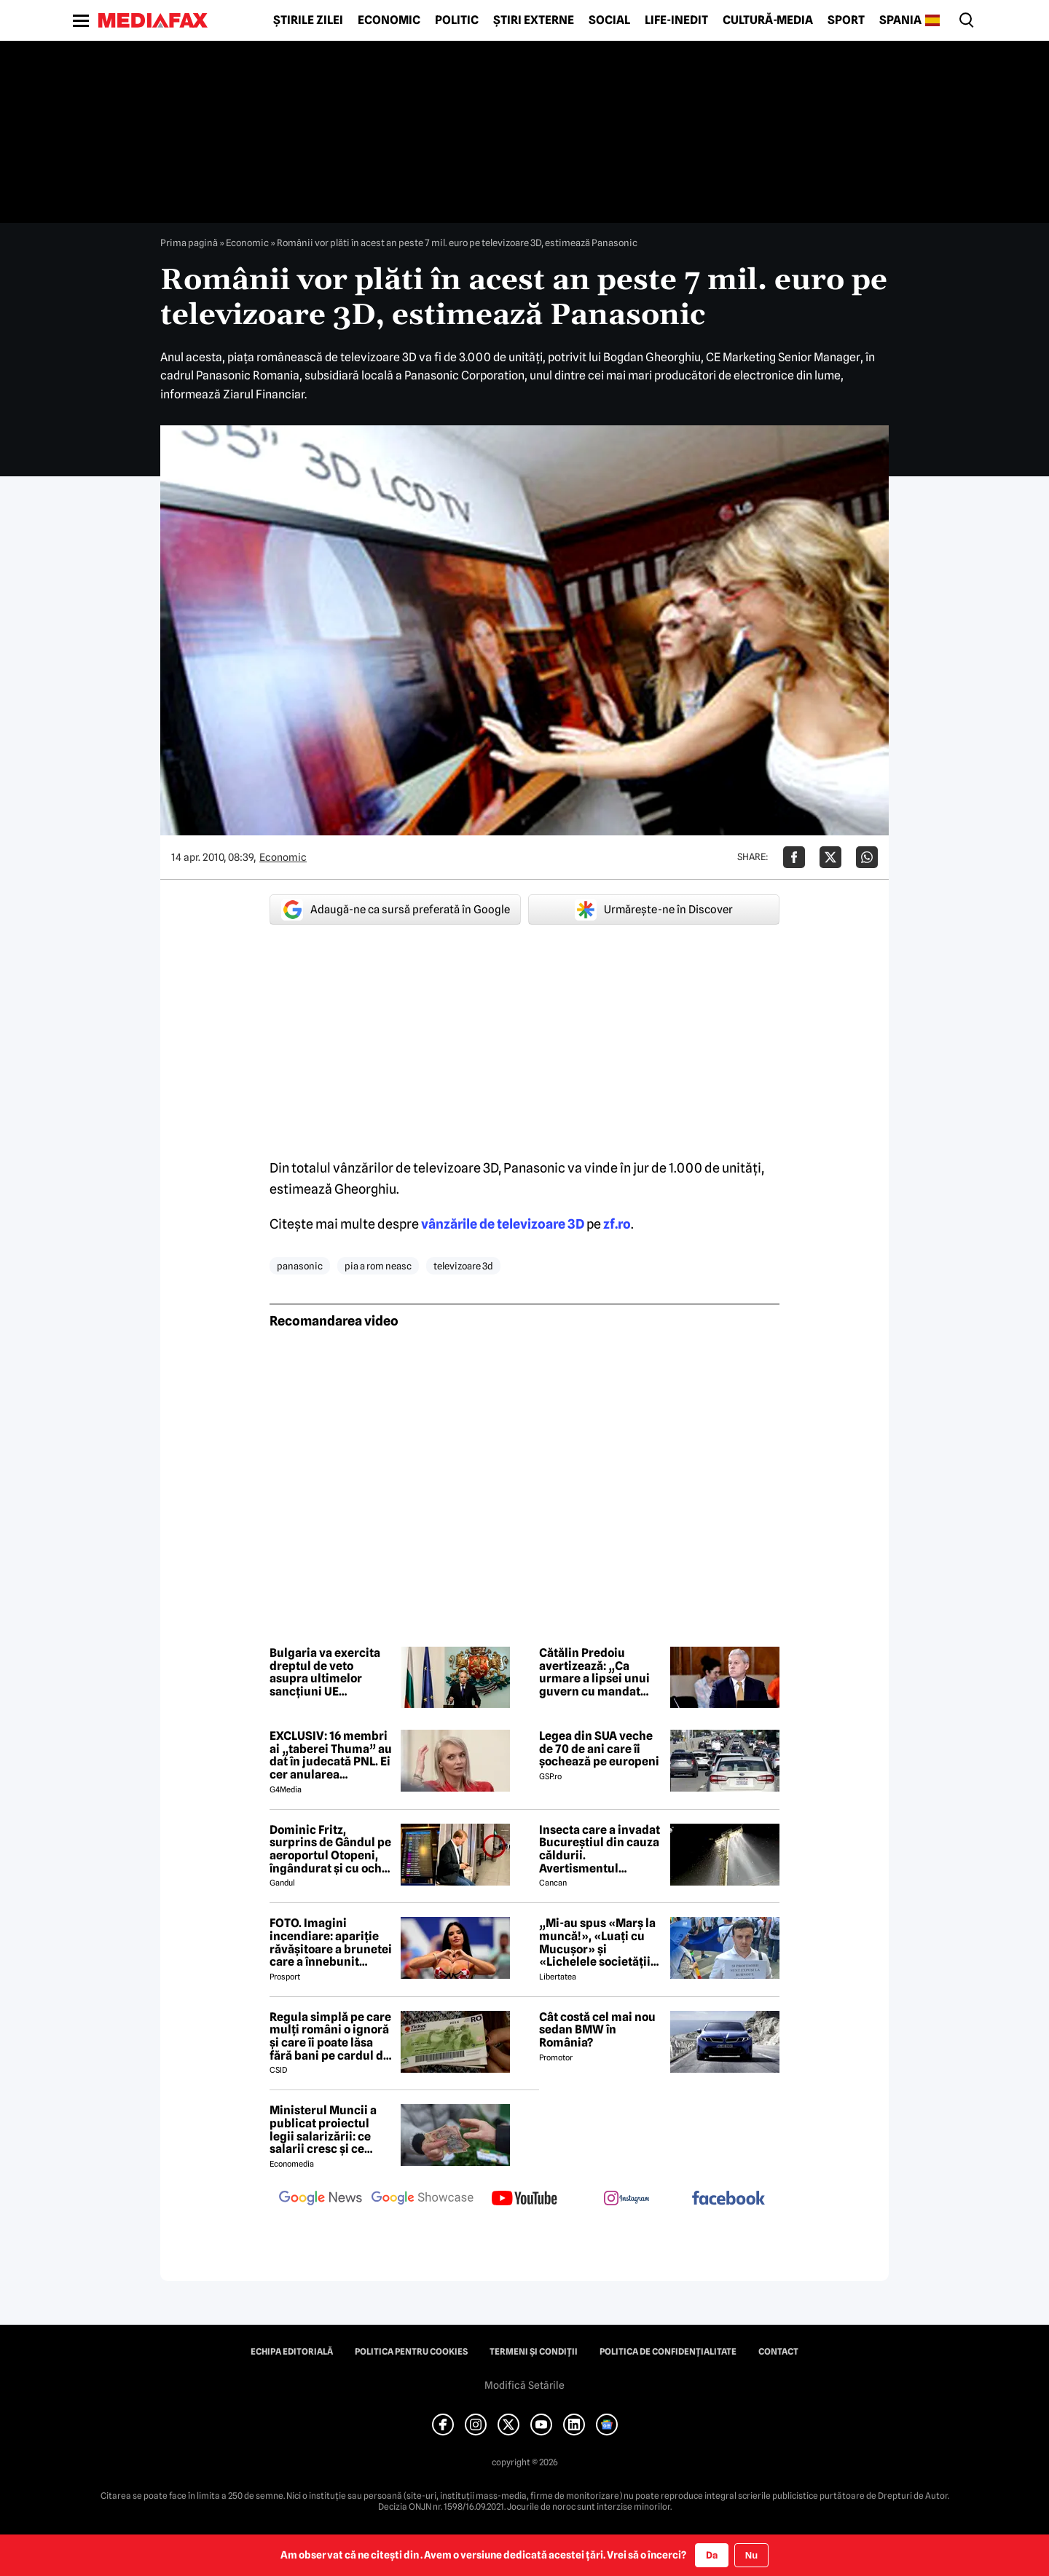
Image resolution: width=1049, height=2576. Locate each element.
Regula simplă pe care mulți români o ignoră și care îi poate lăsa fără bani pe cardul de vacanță (330, 2036)
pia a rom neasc (378, 1266)
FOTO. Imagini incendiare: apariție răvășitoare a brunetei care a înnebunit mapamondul (331, 1942)
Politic (457, 20)
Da (712, 2555)
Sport (846, 20)
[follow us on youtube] (524, 2199)
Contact (778, 2352)
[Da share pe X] (830, 857)
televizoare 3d (463, 1266)
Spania (900, 20)
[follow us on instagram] (626, 2199)
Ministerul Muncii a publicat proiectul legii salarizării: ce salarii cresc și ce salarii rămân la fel (323, 2129)
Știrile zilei (308, 20)
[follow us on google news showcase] (423, 2199)
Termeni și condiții (534, 2352)
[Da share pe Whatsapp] (867, 857)
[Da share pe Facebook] (794, 857)
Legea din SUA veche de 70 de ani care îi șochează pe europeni (599, 1749)
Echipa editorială (292, 2352)
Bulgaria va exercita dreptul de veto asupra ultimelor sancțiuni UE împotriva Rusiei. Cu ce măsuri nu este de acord (326, 1672)
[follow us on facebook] (728, 2199)
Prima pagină (189, 242)
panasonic (300, 1266)
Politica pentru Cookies (411, 2352)
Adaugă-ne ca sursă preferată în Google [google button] (395, 910)
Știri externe (533, 20)
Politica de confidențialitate (668, 2352)
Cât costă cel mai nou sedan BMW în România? (597, 2030)
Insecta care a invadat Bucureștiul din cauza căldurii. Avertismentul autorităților (599, 1849)
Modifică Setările (524, 2385)
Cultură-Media (768, 20)
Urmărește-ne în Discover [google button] (654, 910)
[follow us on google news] (321, 2199)
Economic (389, 20)
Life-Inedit (676, 20)
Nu (751, 2555)
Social (609, 20)
